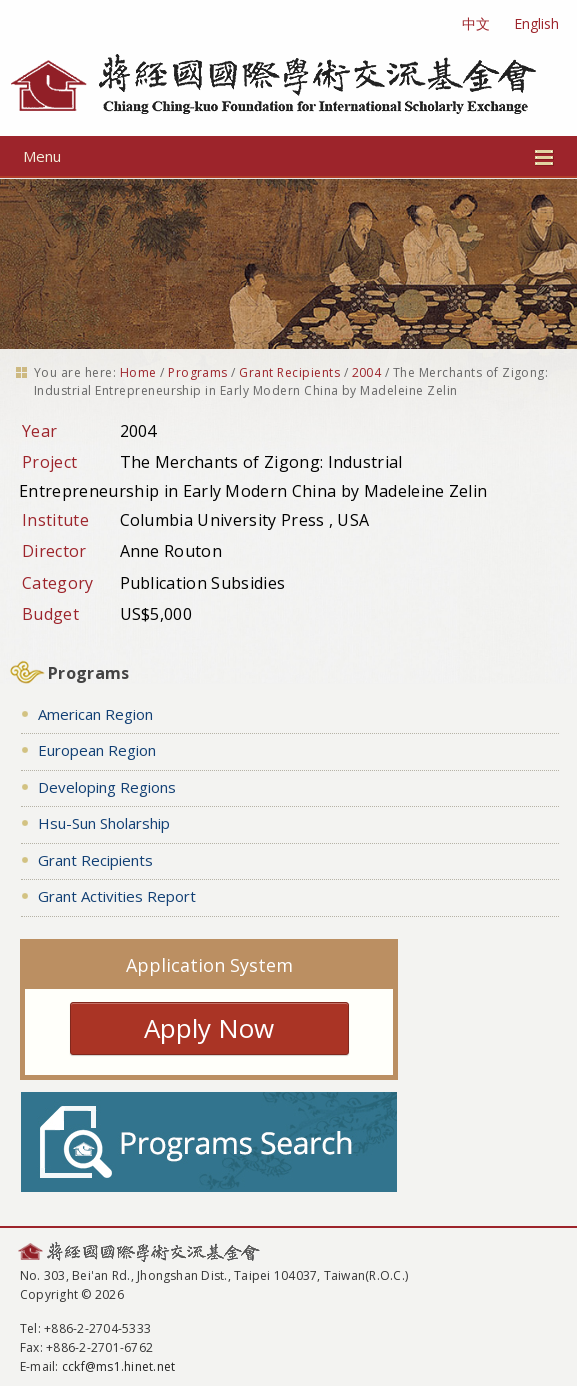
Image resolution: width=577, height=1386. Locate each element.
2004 (367, 372)
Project (49, 462)
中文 (476, 23)
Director (54, 551)
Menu (288, 156)
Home (138, 372)
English (536, 23)
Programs (198, 372)
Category (58, 583)
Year (39, 431)
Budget (50, 614)
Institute (55, 520)
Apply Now (209, 1028)
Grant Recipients (289, 372)
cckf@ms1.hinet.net (118, 1366)
